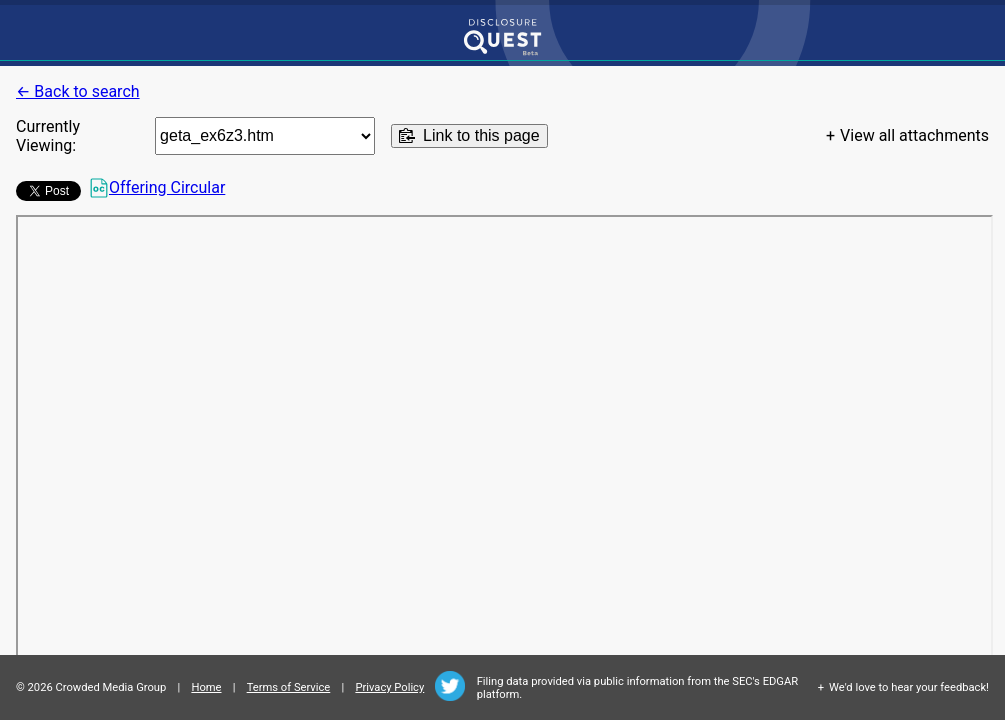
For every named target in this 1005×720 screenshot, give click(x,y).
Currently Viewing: (48, 136)
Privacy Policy (389, 687)
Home (206, 687)
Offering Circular (157, 188)
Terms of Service (289, 687)
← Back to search (78, 91)
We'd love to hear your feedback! (909, 687)
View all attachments (914, 135)
